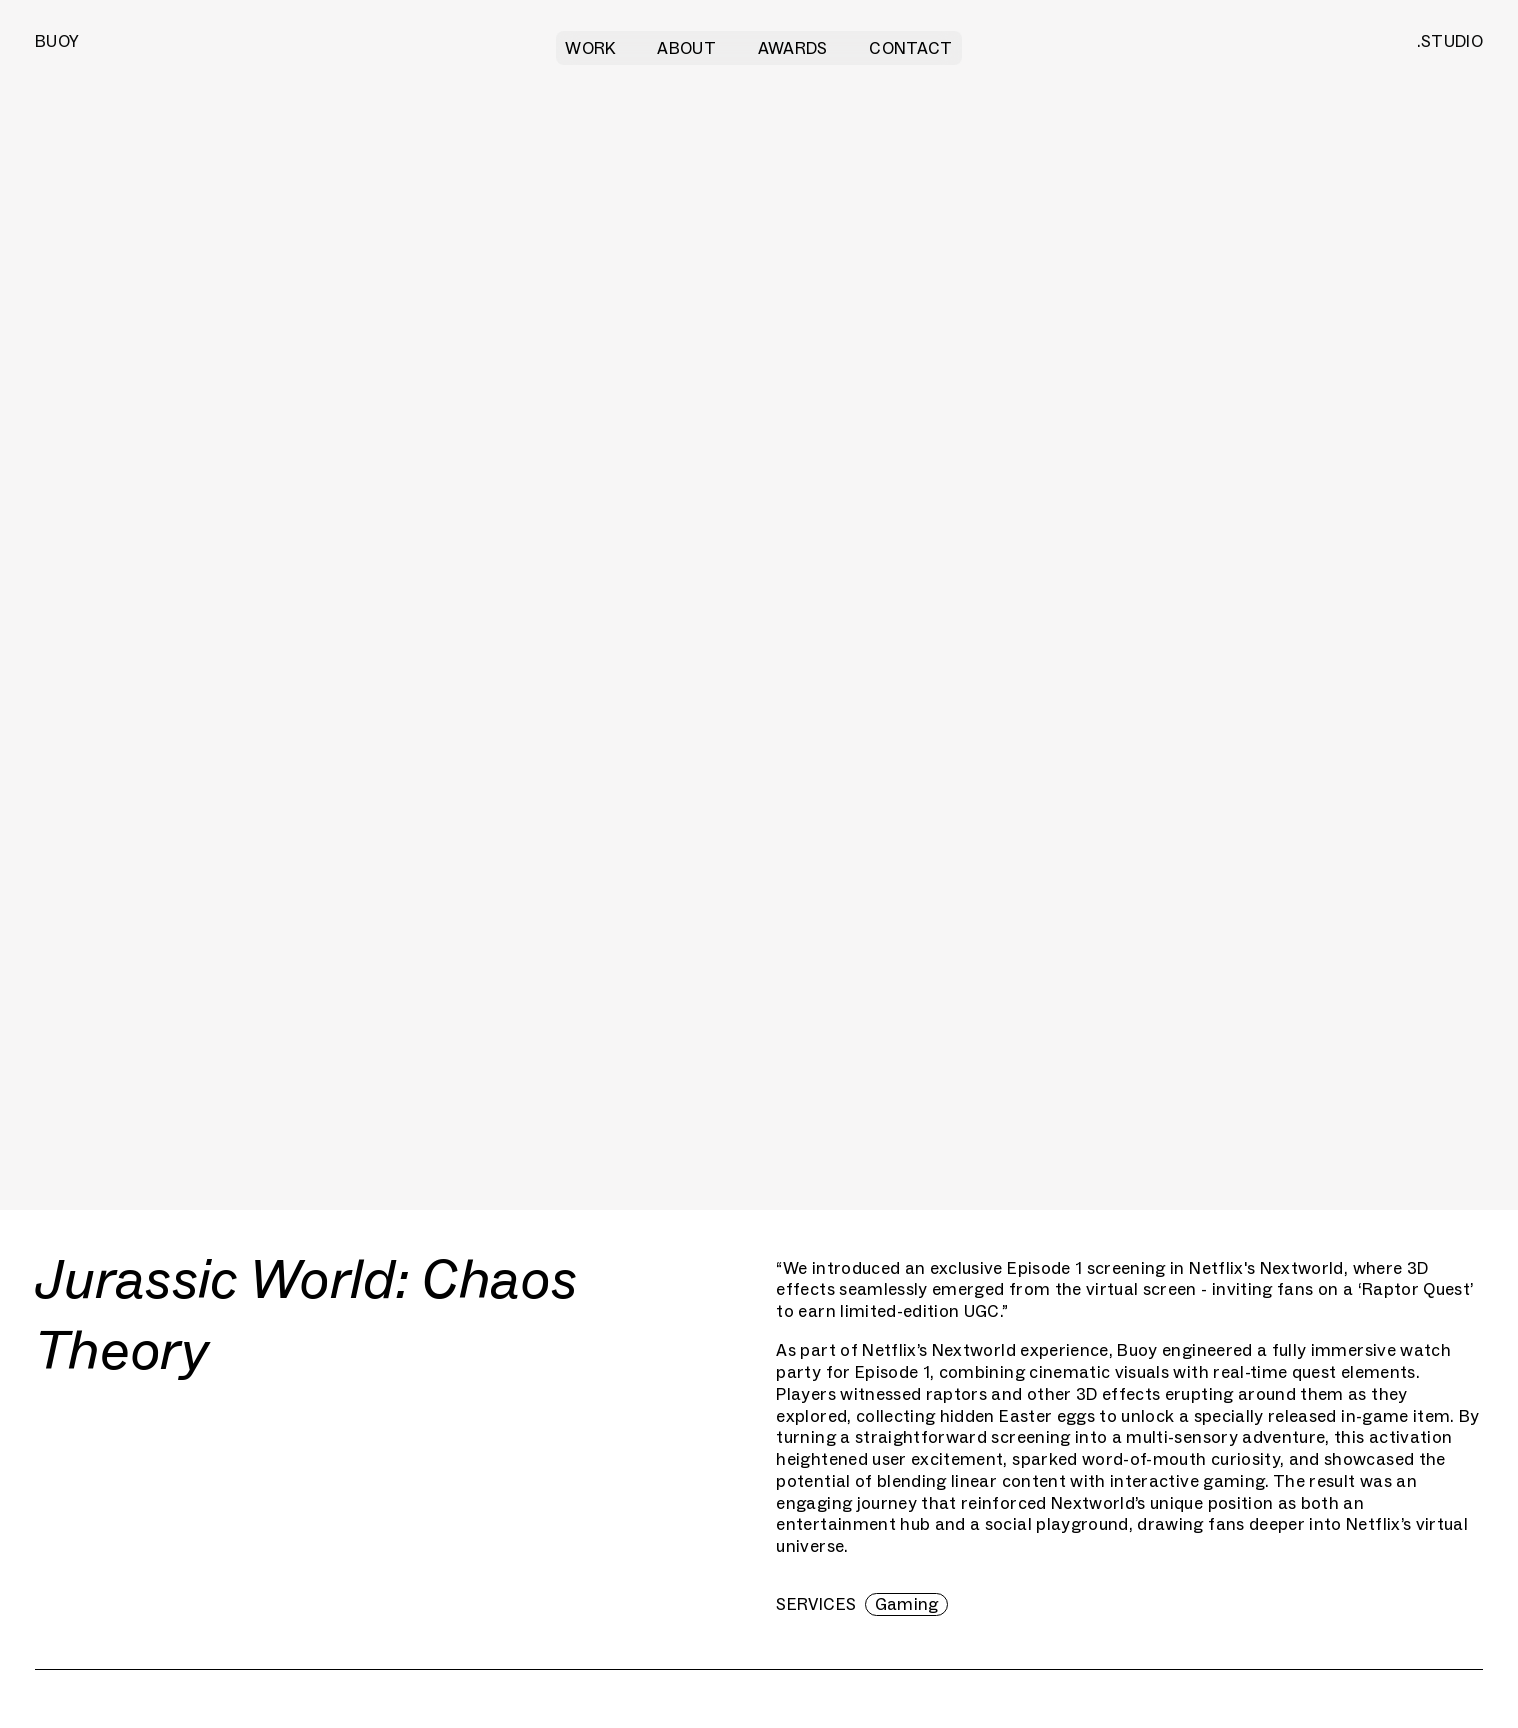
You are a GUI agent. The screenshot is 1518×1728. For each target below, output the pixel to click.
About (686, 48)
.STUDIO (1450, 41)
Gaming (907, 1604)
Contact (910, 48)
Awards (793, 48)
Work (590, 48)
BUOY (57, 41)
